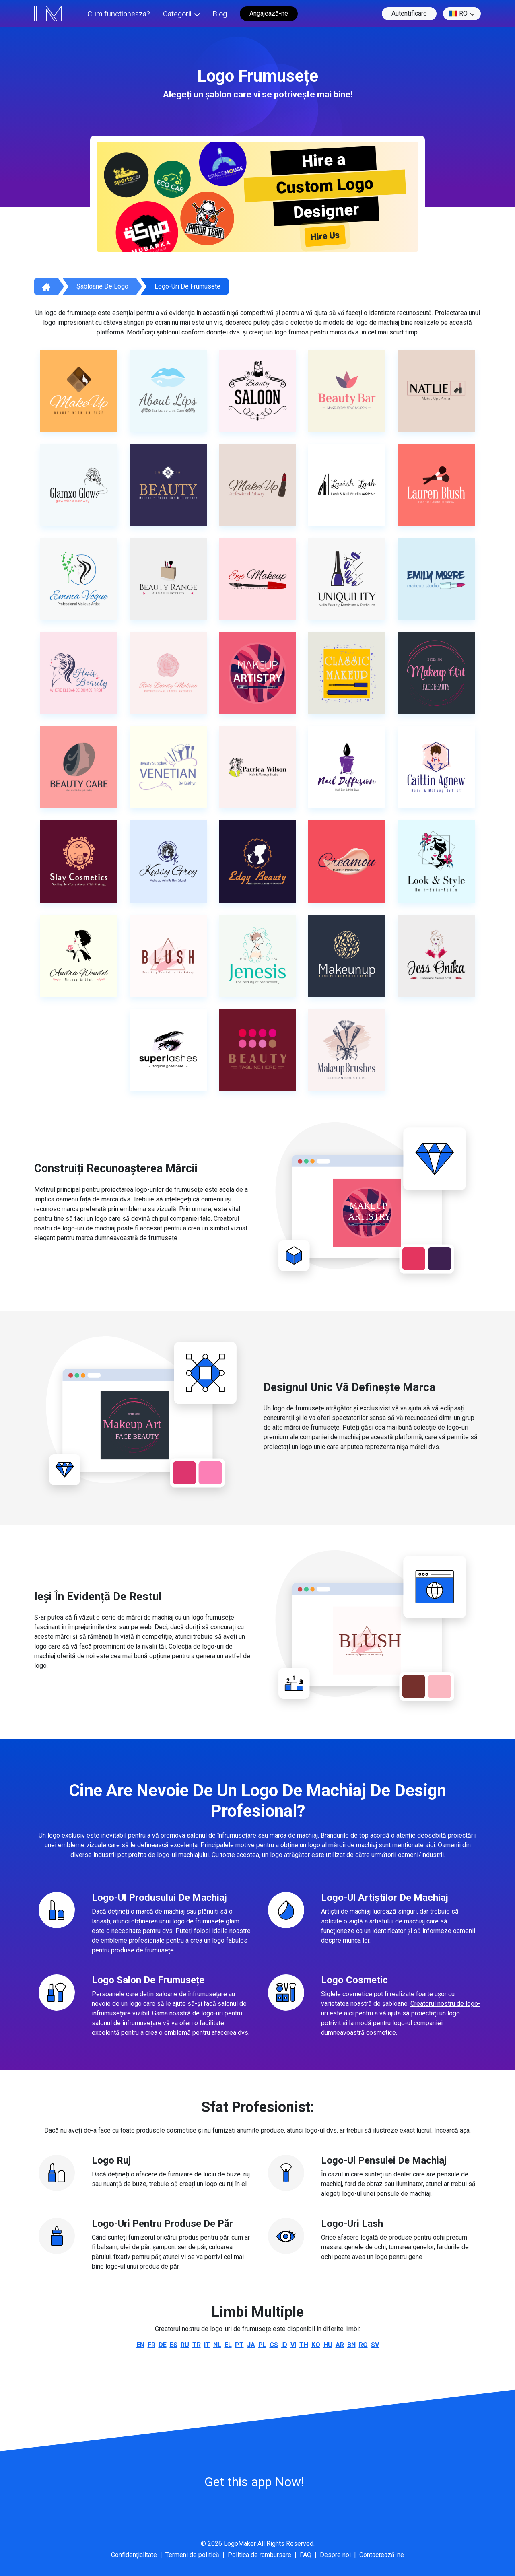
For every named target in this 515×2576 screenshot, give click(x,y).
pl (262, 2345)
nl (217, 2345)
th (303, 2345)
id (284, 2345)
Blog (220, 14)
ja (251, 2345)
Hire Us (325, 236)
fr (151, 2345)
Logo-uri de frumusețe (187, 286)
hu (327, 2345)
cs (274, 2345)
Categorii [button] (177, 14)
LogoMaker (240, 2543)
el (228, 2345)
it (207, 2345)
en (140, 2345)
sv (375, 2345)
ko (315, 2345)
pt (239, 2345)
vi (293, 2345)
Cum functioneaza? (118, 14)
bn (351, 2345)
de (163, 2345)
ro (458, 14)
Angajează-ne (268, 13)
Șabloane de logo (102, 286)
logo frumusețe (212, 1617)
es (173, 2345)
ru (185, 2345)
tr (196, 2345)
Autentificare (409, 13)
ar (340, 2345)
